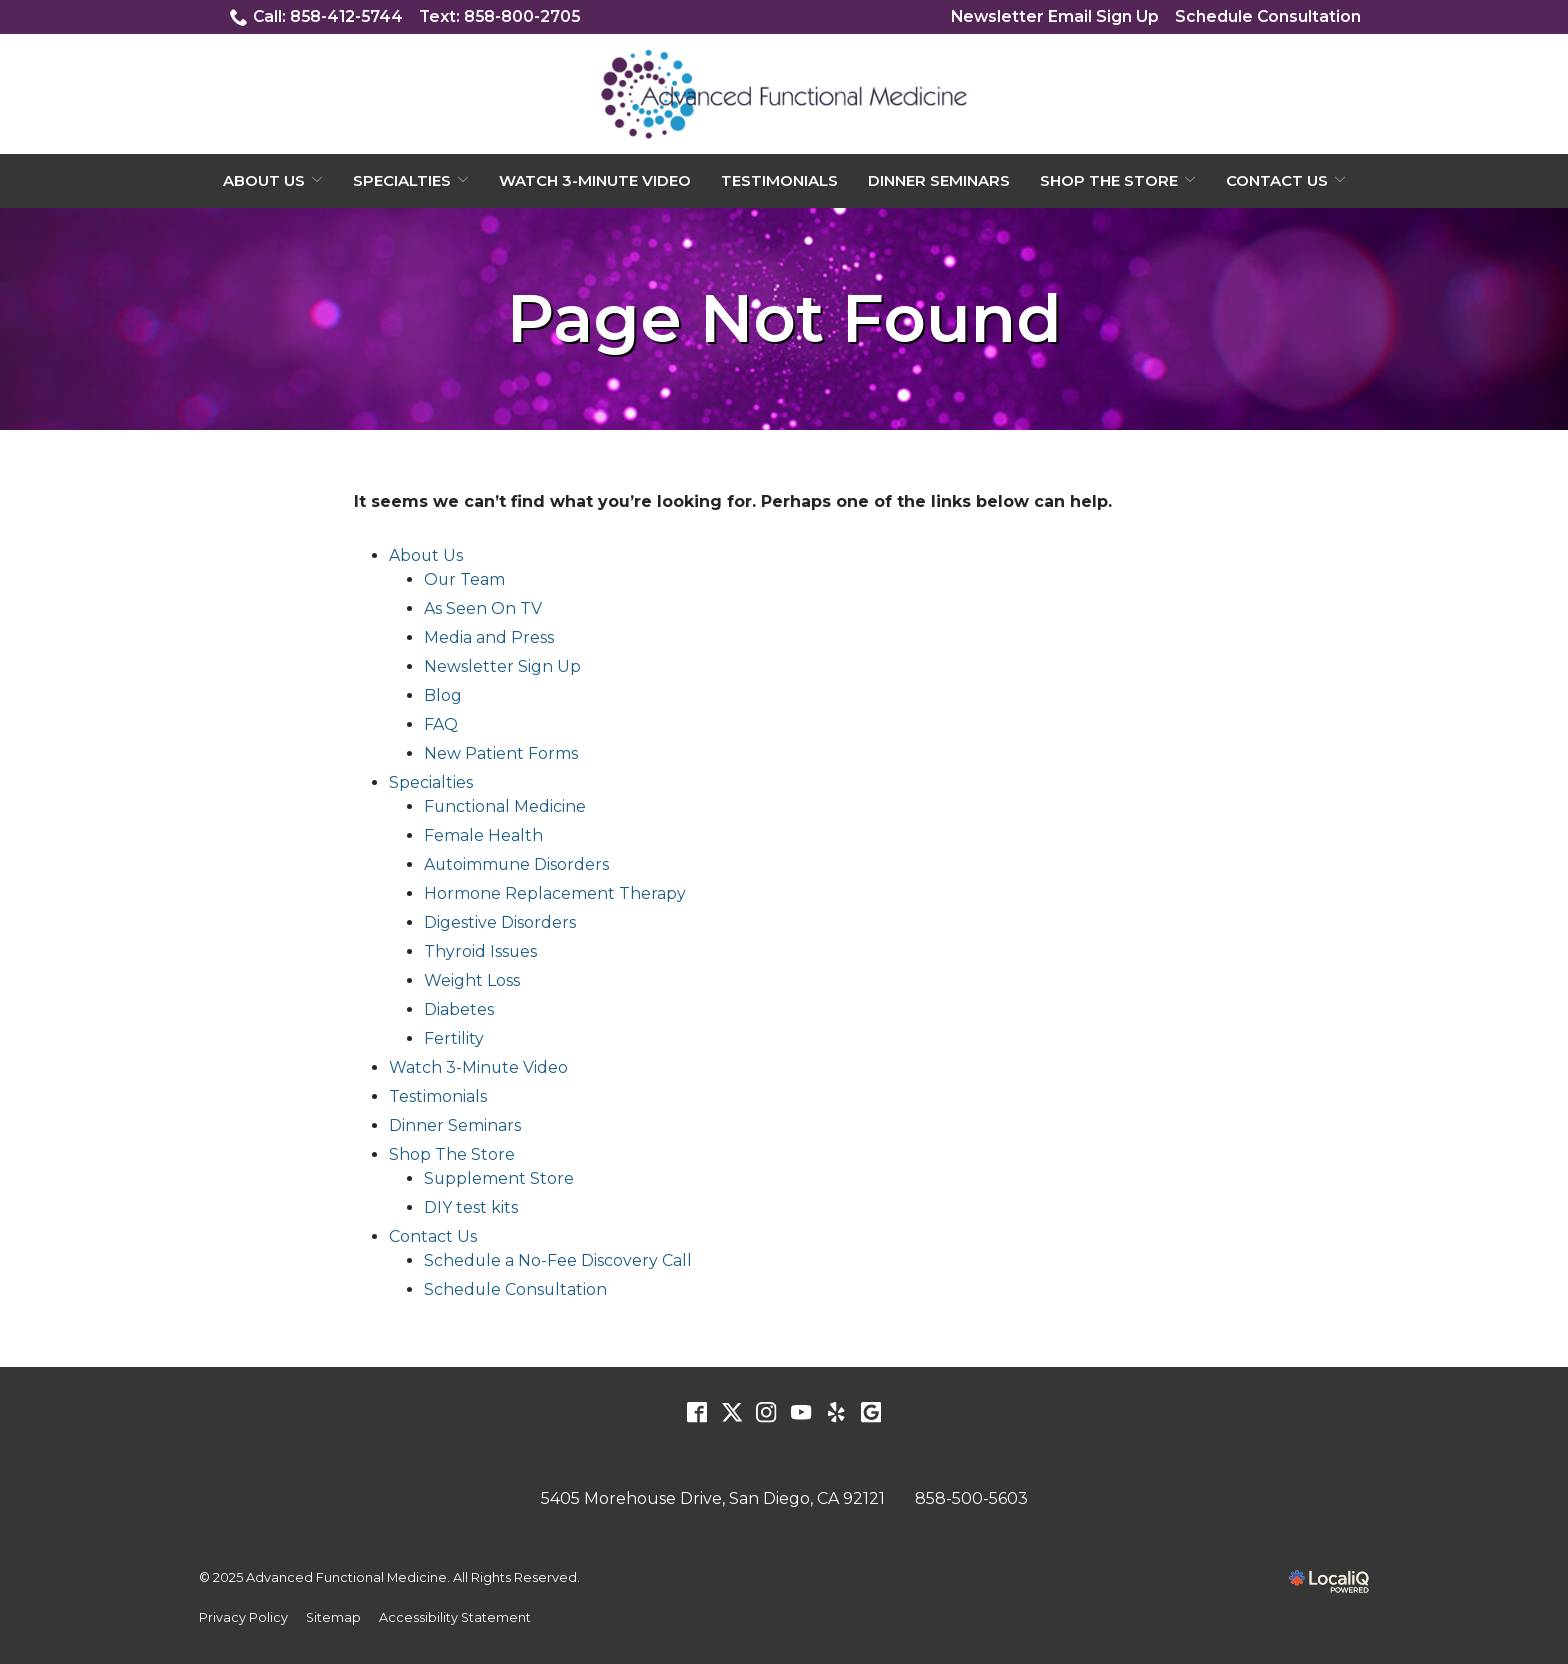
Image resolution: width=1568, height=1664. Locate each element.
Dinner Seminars (939, 180)
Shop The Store (1109, 180)
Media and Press (489, 638)
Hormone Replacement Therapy (555, 894)
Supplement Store (499, 1179)
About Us (264, 180)
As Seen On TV (483, 609)
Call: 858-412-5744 (318, 16)
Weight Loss (472, 981)
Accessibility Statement (456, 1617)
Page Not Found (784, 319)
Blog (443, 696)
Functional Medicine (505, 807)
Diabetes (459, 1010)
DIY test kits (471, 1208)
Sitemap (334, 1617)
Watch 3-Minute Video (595, 180)
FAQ (441, 725)
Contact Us (1277, 180)
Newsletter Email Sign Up (1053, 16)
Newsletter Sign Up (502, 667)
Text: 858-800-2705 (505, 16)
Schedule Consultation (1267, 16)
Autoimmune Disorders (517, 865)
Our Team (465, 580)
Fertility (454, 1039)
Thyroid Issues (481, 952)
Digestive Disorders (500, 923)
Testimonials (779, 180)
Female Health (483, 836)
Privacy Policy (243, 1617)
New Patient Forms (501, 754)
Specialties (402, 180)
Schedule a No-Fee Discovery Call (558, 1261)
